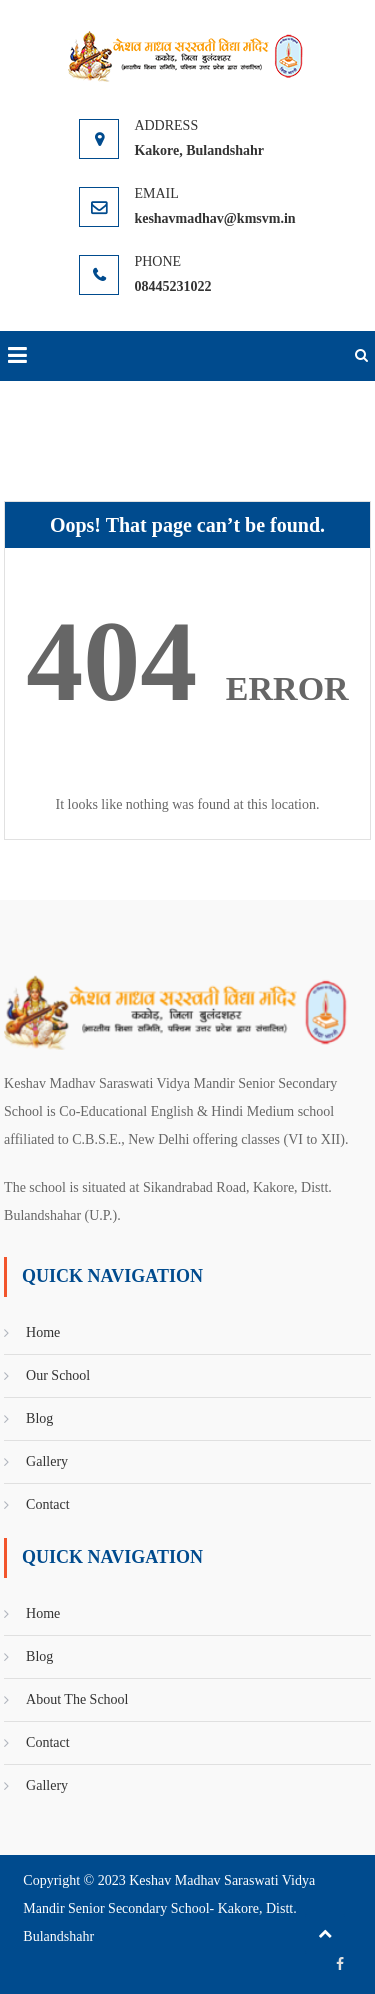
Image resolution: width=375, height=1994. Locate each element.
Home (43, 1332)
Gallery (47, 1461)
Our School (58, 1375)
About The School (77, 1699)
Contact (48, 1504)
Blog (39, 1418)
